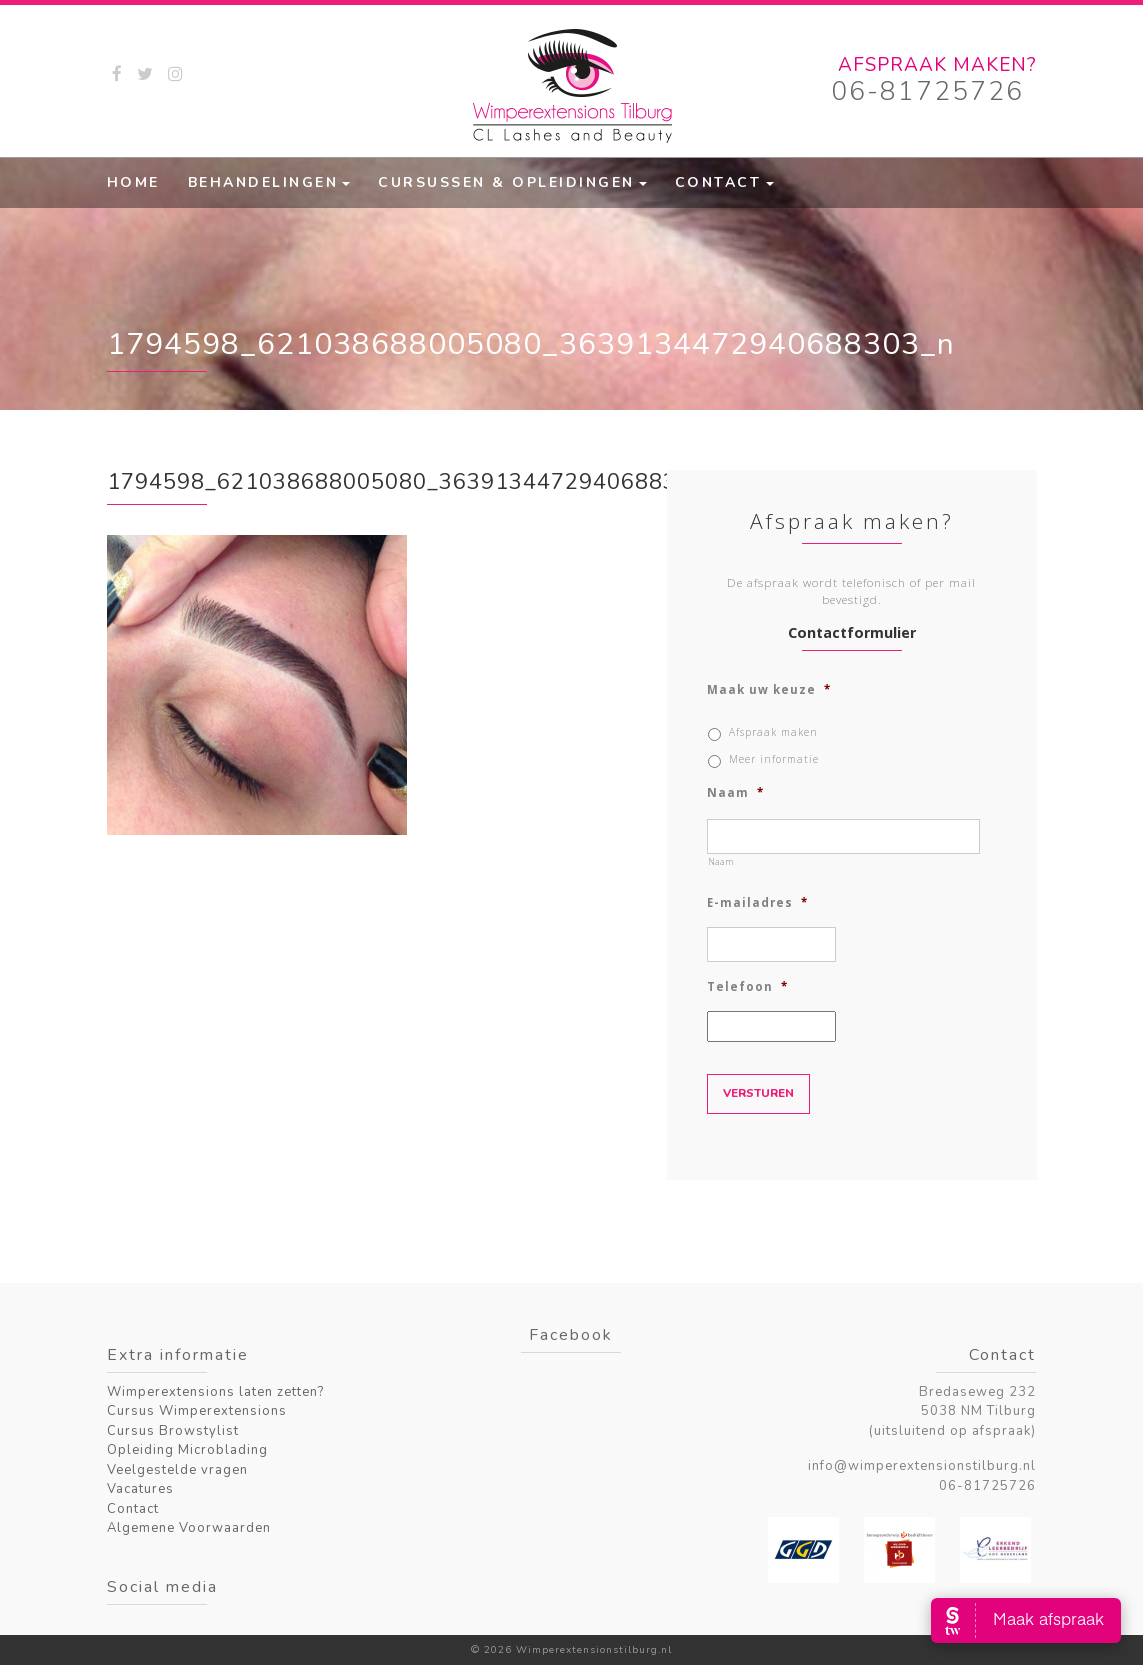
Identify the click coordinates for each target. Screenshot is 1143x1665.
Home (133, 182)
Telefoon (747, 987)
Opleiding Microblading (187, 1450)
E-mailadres (757, 903)
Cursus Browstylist (173, 1431)
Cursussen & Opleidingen (506, 182)
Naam (735, 793)
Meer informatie (774, 759)
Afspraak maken (773, 732)
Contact (718, 182)
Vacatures (140, 1489)
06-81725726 (927, 91)
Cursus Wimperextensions (197, 1411)
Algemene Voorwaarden (189, 1528)
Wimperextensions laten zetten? (215, 1392)
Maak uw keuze (769, 690)
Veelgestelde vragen (177, 1470)
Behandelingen (263, 182)
